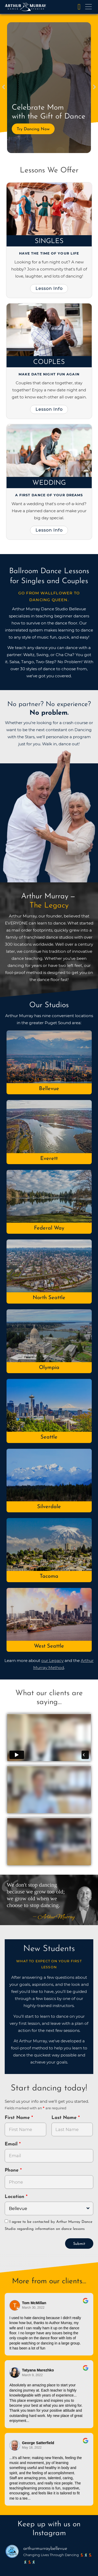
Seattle (49, 1437)
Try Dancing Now (33, 129)
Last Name (64, 2117)
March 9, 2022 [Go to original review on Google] (32, 2375)
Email (12, 2144)
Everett (49, 1158)
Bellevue (49, 1088)
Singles (49, 241)
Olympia (49, 1367)
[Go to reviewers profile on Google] (14, 2305)
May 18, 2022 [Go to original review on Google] (32, 2447)
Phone (12, 2170)
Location (15, 2196)
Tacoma (49, 1576)
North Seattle (49, 1297)
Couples (49, 362)
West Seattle (49, 1646)
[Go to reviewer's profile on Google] (14, 2372)
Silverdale (49, 1506)
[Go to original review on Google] (86, 2304)
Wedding (49, 483)
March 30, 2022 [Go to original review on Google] (33, 2307)
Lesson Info (49, 288)
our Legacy (52, 1660)
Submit (79, 2244)
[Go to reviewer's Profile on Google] (14, 2445)
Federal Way (49, 1228)
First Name (18, 2117)
